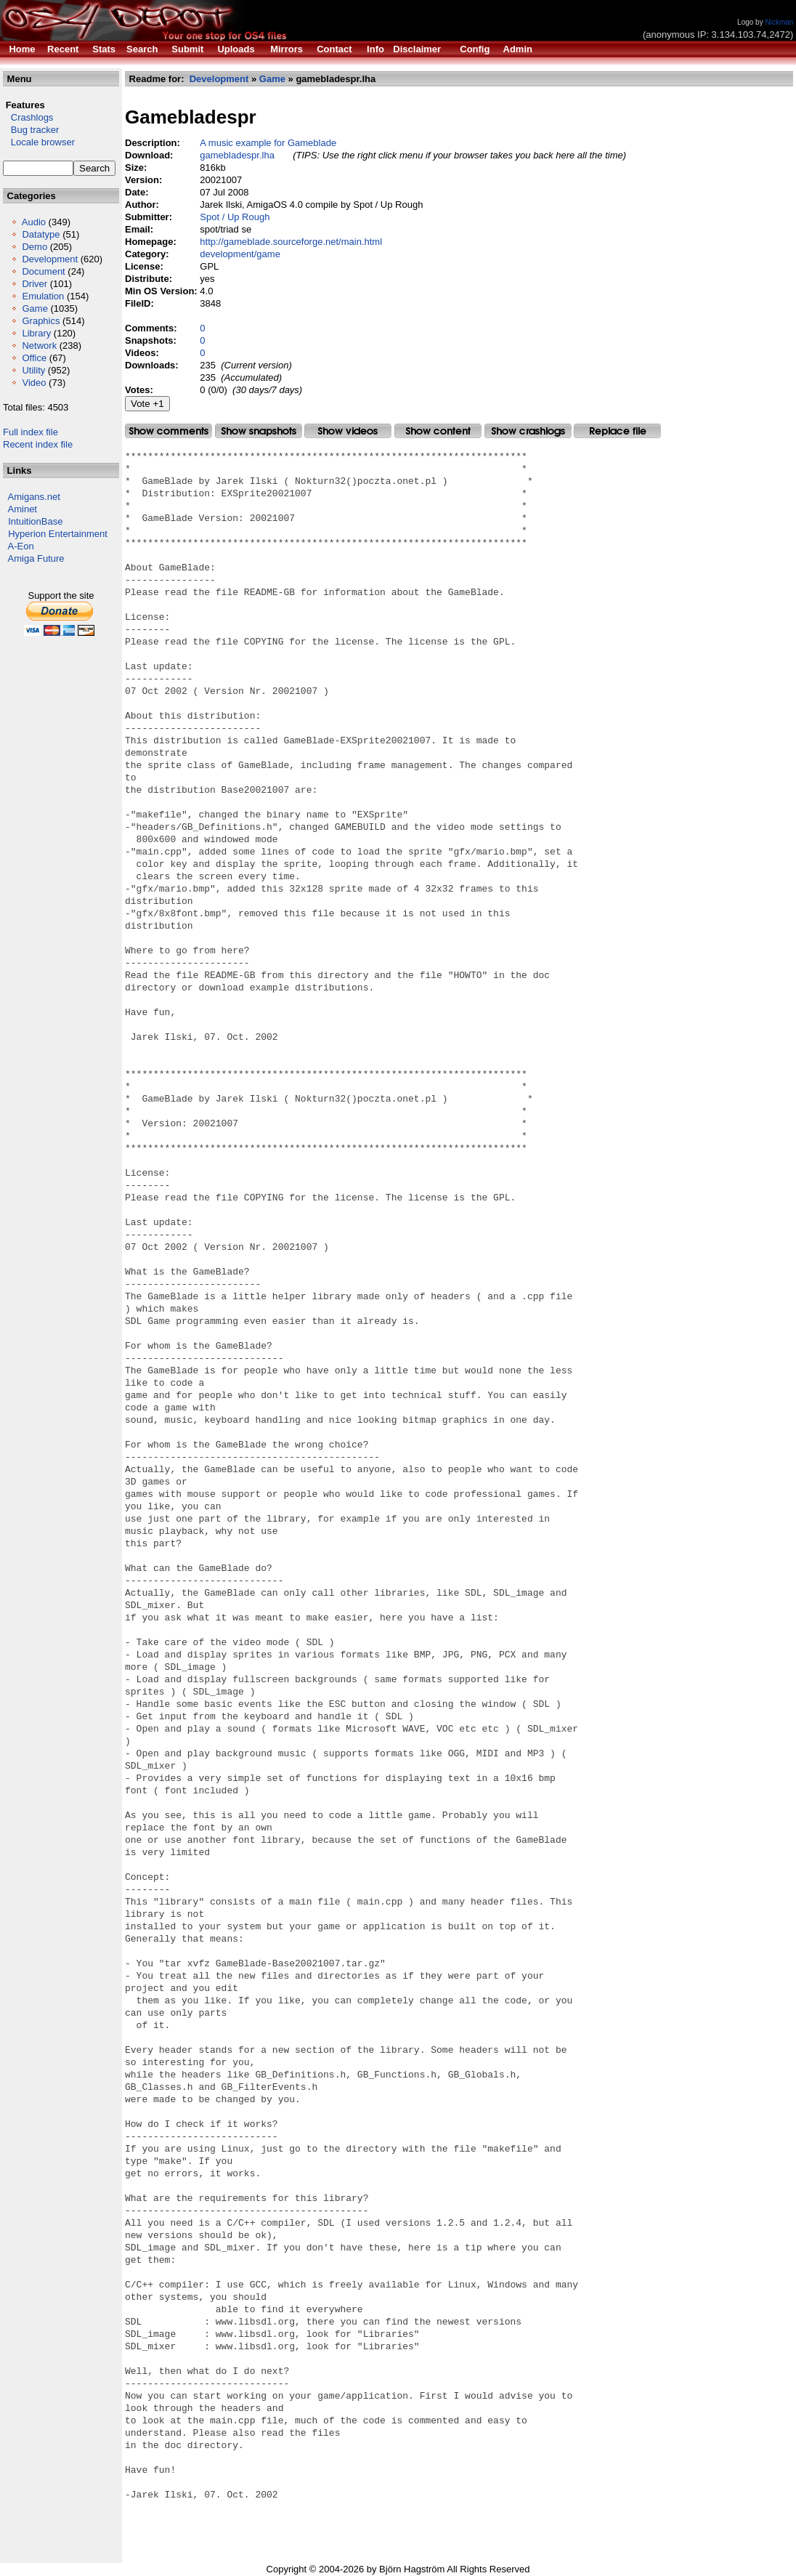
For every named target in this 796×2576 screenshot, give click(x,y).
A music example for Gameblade (268, 142)
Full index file (30, 432)
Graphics (41, 320)
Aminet (22, 509)
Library (36, 333)
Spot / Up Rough (234, 216)
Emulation (43, 296)
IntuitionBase (35, 521)
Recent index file (38, 444)
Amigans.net (34, 496)
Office (34, 357)
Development (50, 259)
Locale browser (39, 142)
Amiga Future (36, 558)
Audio (34, 222)
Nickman (779, 22)
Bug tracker (31, 129)
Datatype (41, 234)
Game (34, 308)
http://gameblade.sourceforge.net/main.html (291, 241)
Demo (34, 246)
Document (43, 271)
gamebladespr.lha (237, 155)
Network (39, 345)
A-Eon (21, 546)
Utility (33, 370)
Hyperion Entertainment (57, 533)
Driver (34, 283)
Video (34, 382)
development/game (240, 254)
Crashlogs (28, 117)
